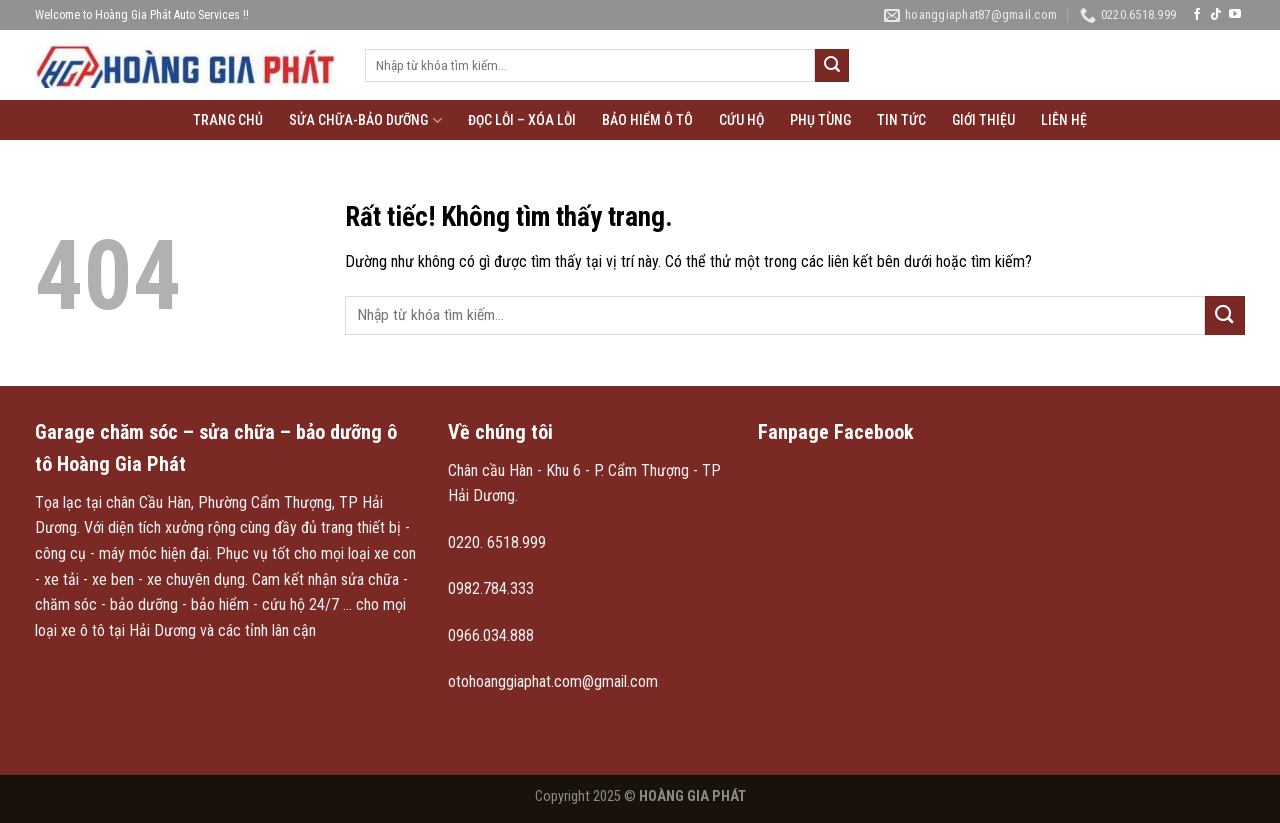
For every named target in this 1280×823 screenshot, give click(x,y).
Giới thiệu (983, 120)
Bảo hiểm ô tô (647, 120)
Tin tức (901, 120)
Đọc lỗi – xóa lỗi (522, 120)
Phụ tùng (820, 120)
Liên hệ (1064, 120)
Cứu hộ (741, 120)
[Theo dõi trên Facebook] (1197, 15)
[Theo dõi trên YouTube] (1235, 15)
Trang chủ (228, 120)
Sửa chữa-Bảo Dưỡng (365, 120)
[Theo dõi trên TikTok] (1216, 15)
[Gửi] (832, 66)
